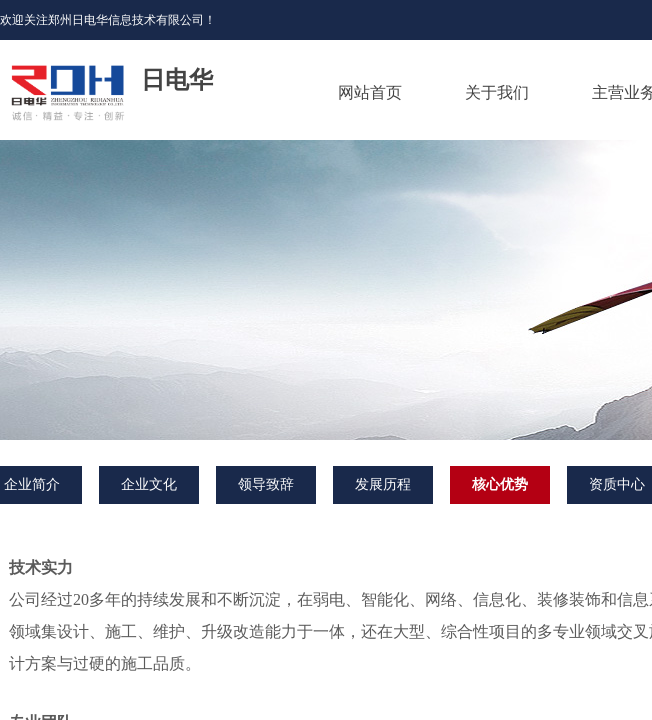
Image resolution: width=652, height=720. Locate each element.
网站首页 (370, 92)
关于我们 (497, 92)
